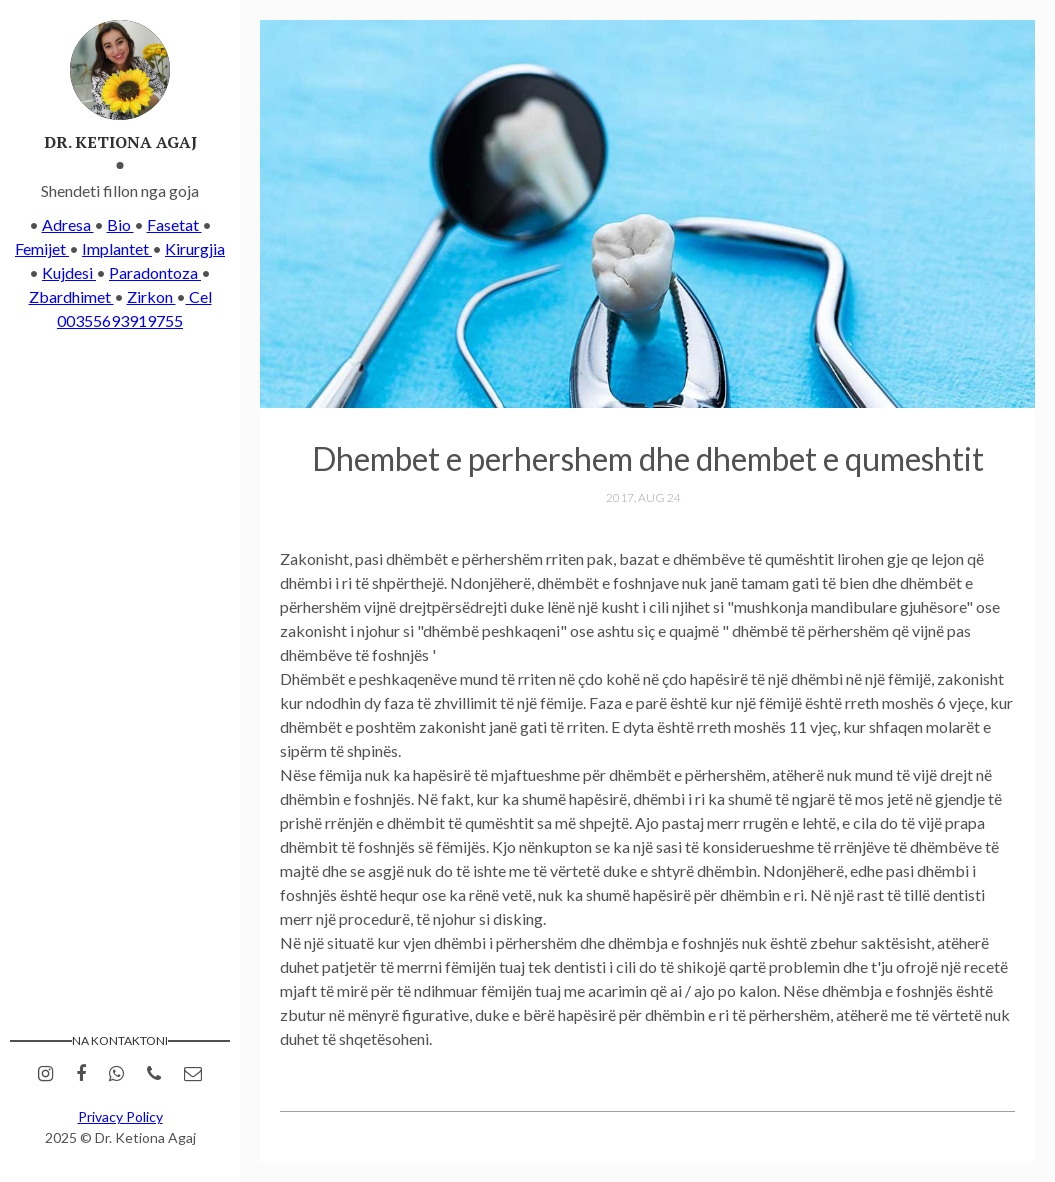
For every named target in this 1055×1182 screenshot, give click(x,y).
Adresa (68, 224)
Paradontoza (155, 272)
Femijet (42, 248)
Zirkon (151, 296)
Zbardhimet (71, 296)
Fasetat (174, 224)
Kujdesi (69, 272)
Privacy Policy (120, 1116)
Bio (120, 224)
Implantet (117, 248)
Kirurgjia (195, 248)
